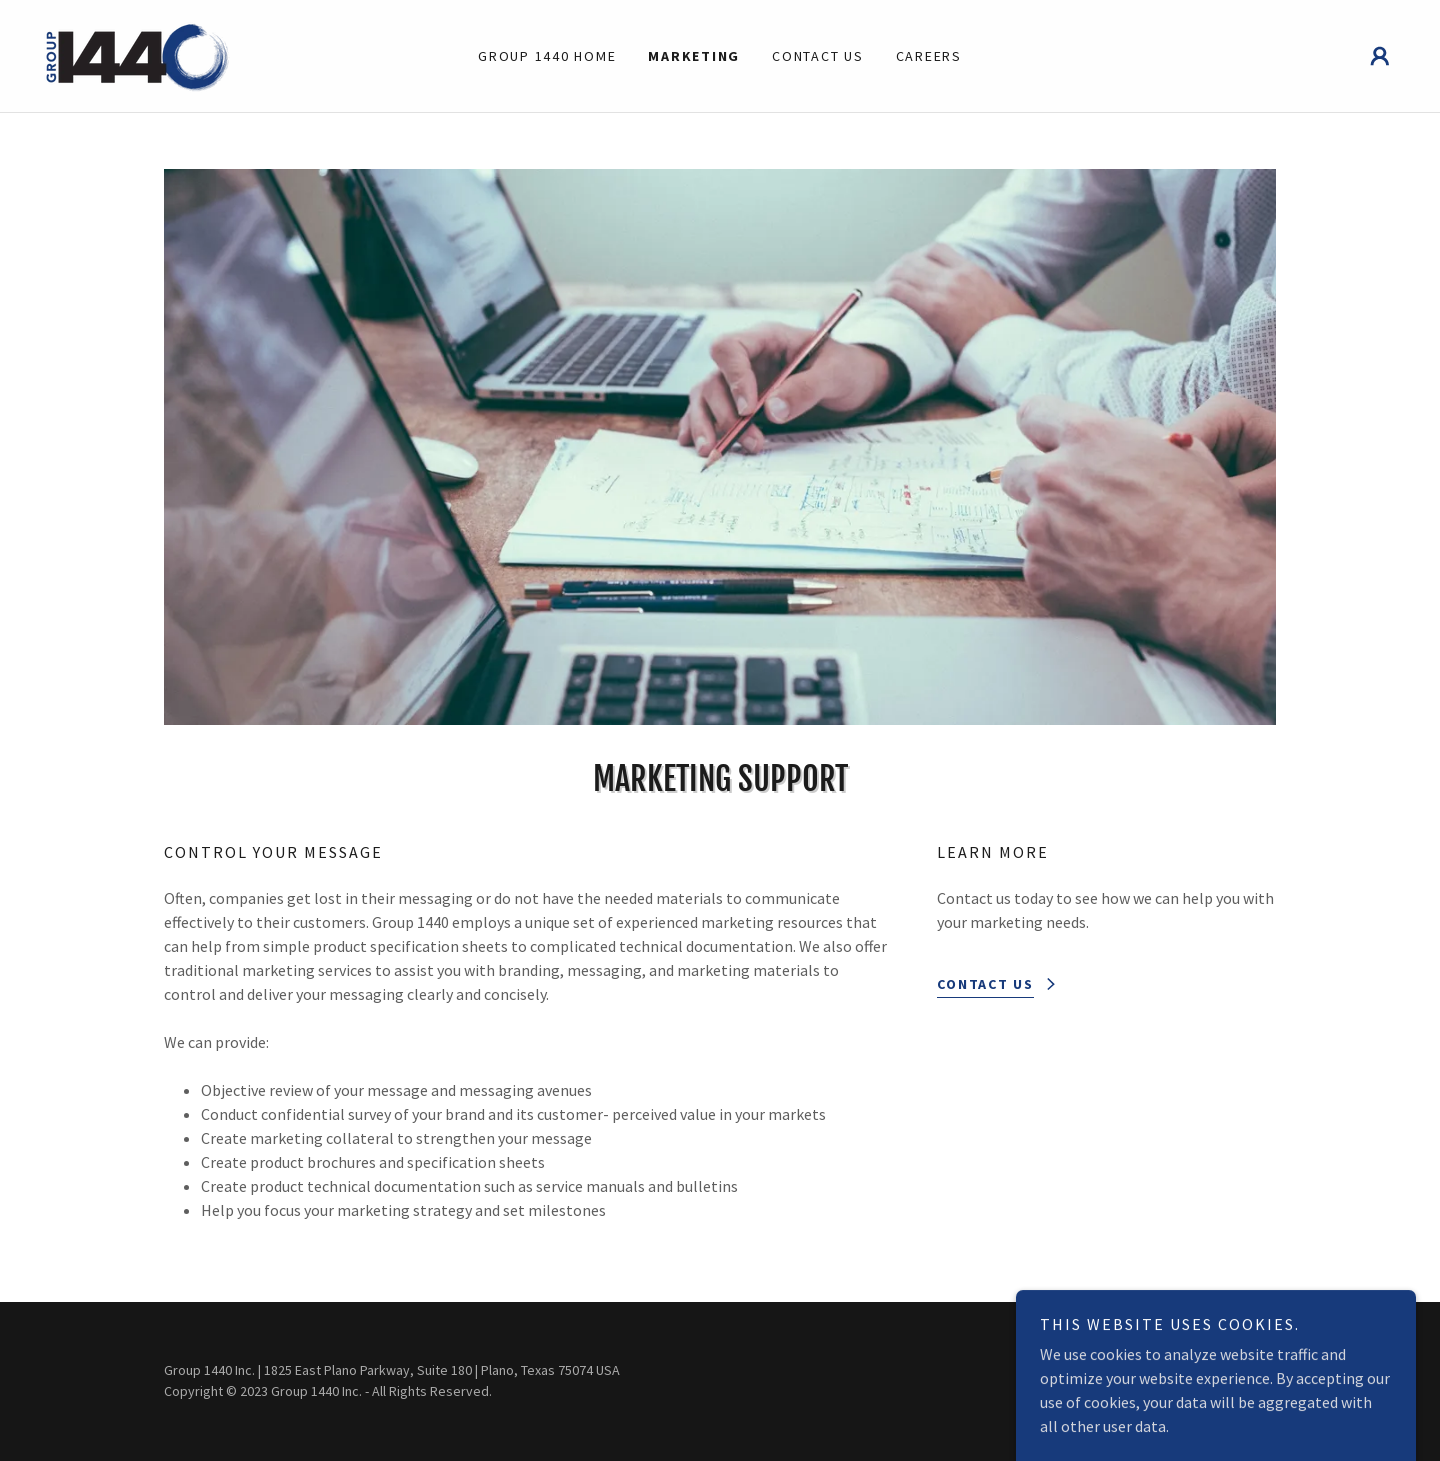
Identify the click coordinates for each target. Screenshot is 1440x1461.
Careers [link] (929, 56)
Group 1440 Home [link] (547, 56)
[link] (138, 54)
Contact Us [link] (818, 56)
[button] (1380, 56)
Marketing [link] (694, 56)
